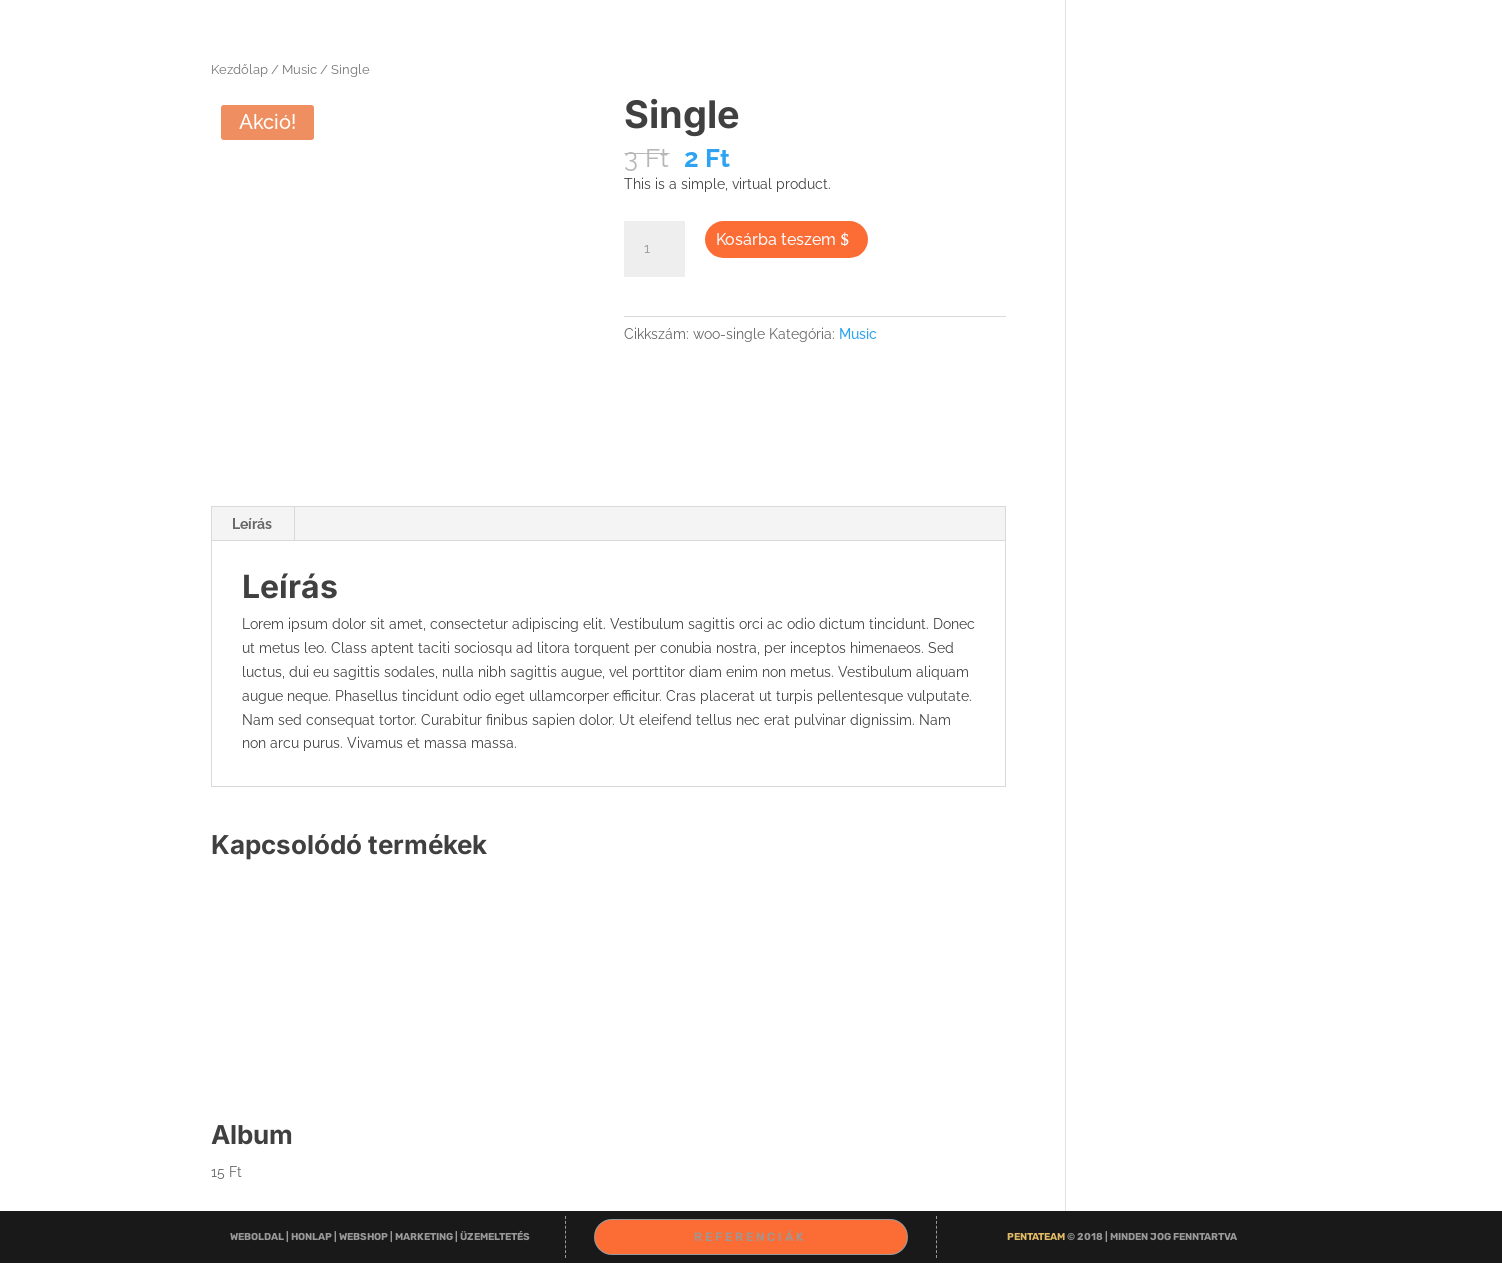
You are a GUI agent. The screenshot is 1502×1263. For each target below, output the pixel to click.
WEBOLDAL (258, 1237)
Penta (1037, 1237)
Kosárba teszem (776, 239)
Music (299, 69)
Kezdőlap (239, 69)
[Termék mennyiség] (654, 249)
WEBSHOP (364, 1237)
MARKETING (425, 1237)
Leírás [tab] (252, 524)
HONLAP (312, 1237)
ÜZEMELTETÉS (495, 1237)
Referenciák (750, 1237)
